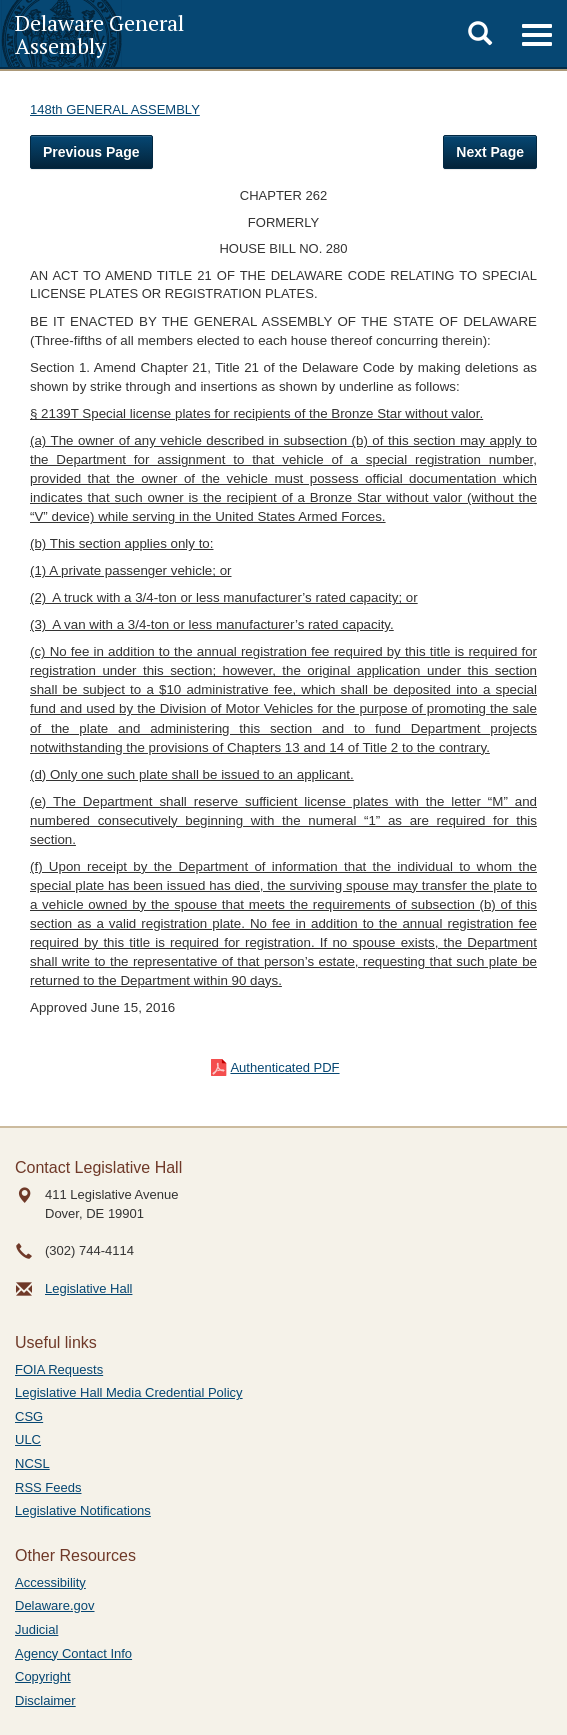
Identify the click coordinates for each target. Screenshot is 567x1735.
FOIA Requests (59, 1369)
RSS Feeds (48, 1487)
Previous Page (91, 152)
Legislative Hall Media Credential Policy (129, 1392)
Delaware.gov (55, 1605)
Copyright (43, 1676)
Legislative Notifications (83, 1510)
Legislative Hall (88, 1288)
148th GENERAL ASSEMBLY (115, 109)
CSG (29, 1416)
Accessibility (50, 1582)
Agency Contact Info (73, 1653)
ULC (28, 1439)
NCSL (32, 1463)
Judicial (36, 1629)
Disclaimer (45, 1700)
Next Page (490, 152)
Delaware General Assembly (99, 34)
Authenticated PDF (284, 1067)
